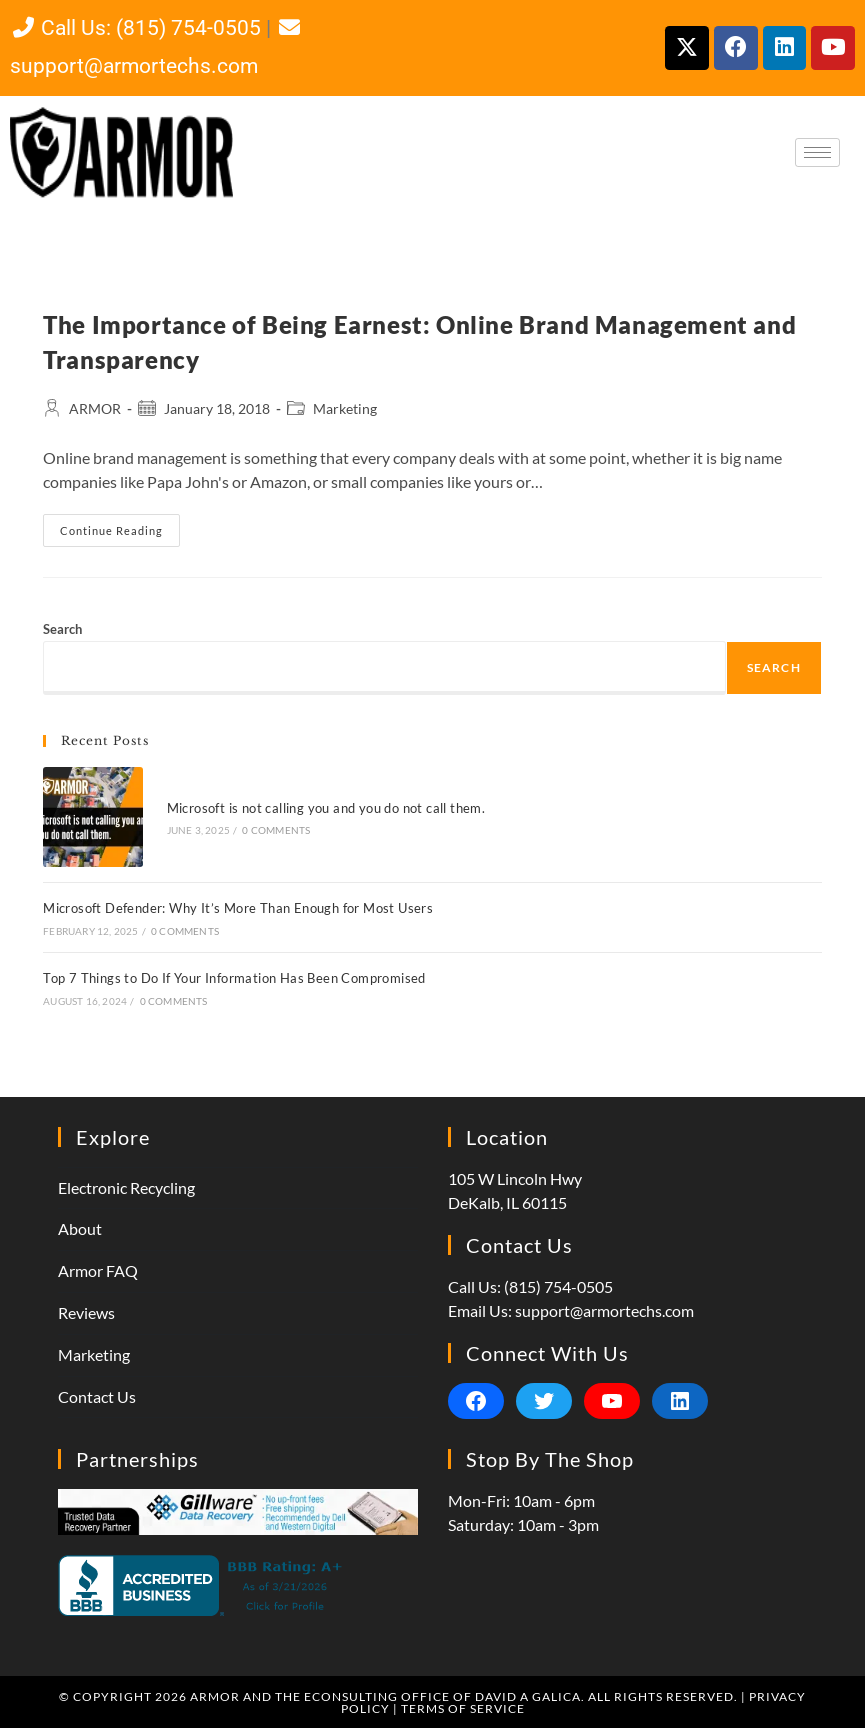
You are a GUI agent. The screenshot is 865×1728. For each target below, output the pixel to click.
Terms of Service (463, 1706)
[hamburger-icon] (817, 152)
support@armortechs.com (604, 1308)
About (80, 1227)
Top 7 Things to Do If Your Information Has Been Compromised (234, 976)
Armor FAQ (98, 1269)
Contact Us (97, 1394)
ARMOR (95, 408)
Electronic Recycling (126, 1185)
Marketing (345, 408)
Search (62, 629)
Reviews (86, 1311)
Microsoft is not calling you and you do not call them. (324, 807)
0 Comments (275, 830)
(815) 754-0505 (558, 1284)
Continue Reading (120, 525)
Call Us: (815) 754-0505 (135, 28)
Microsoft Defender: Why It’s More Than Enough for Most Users (238, 907)
